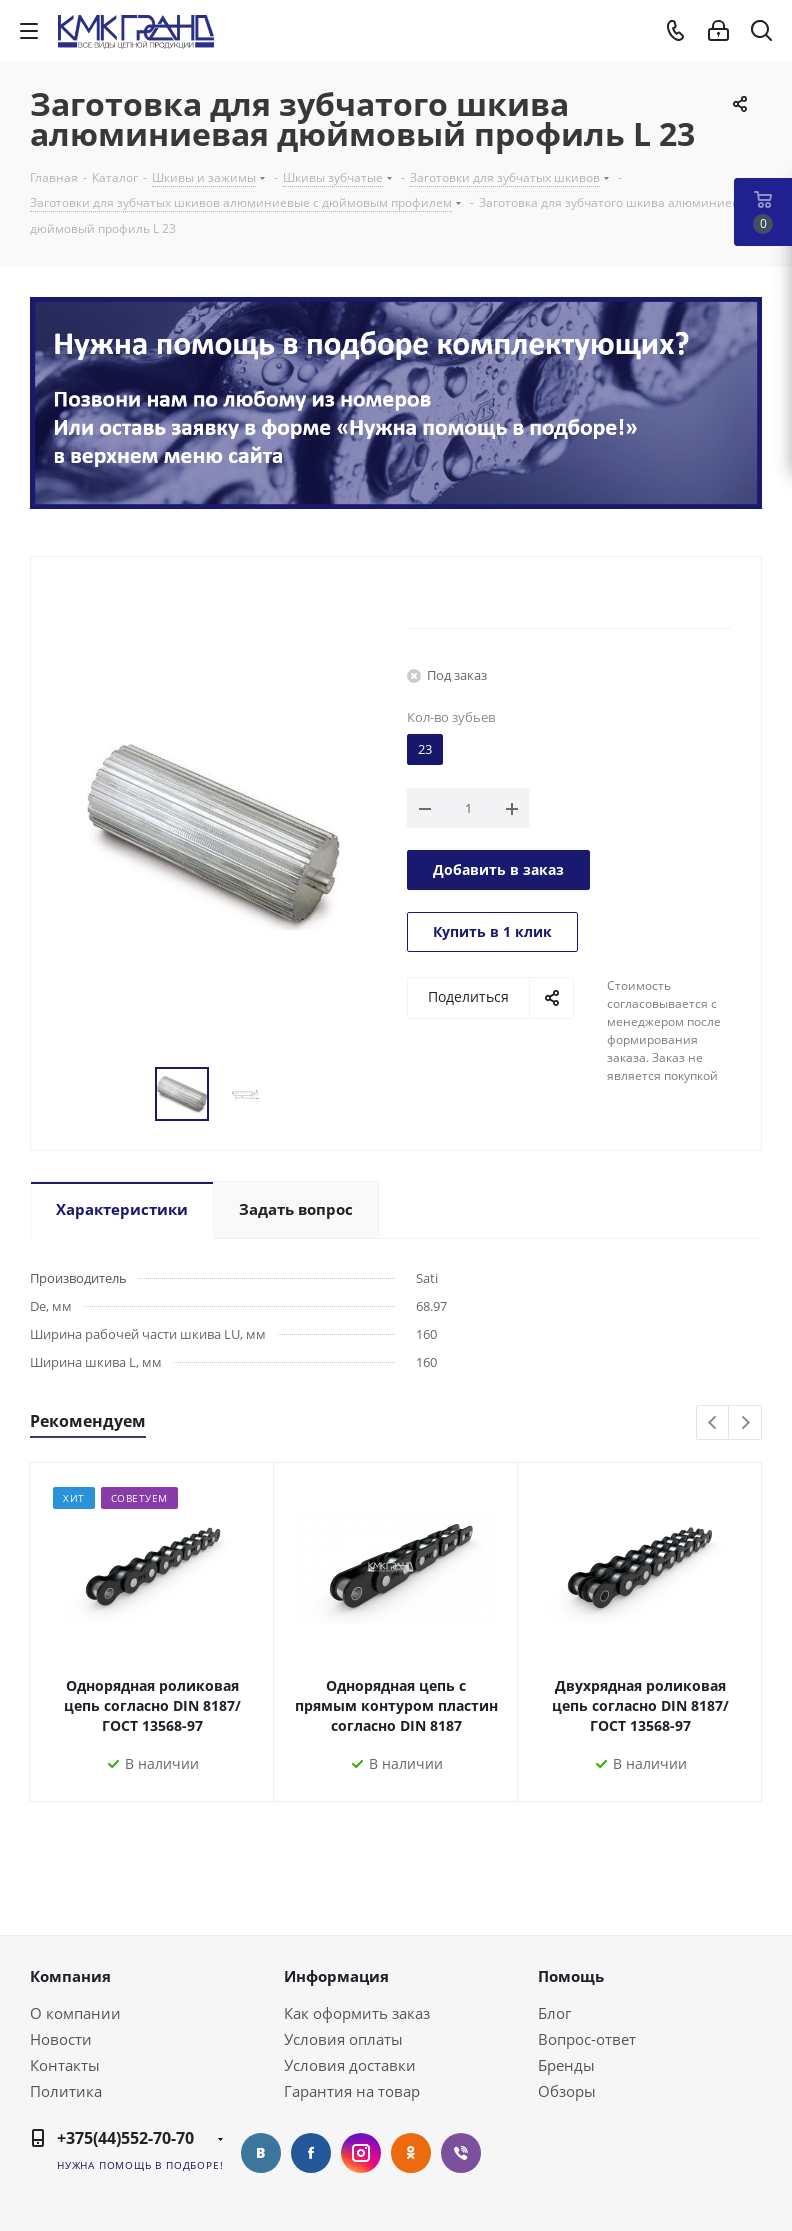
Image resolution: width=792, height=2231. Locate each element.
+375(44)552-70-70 (125, 2138)
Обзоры (567, 2091)
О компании (75, 2013)
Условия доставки (350, 2065)
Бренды (566, 2065)
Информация (336, 1976)
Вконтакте (261, 2153)
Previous (713, 1423)
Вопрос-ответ (587, 2039)
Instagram (361, 2153)
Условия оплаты (343, 2039)
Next (745, 1423)
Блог (554, 2013)
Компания (70, 1976)
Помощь (571, 1976)
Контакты (65, 2065)
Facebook (311, 2153)
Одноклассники (411, 2153)
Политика (66, 2091)
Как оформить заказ (357, 2013)
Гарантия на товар (352, 2091)
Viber (461, 2153)
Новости (61, 2039)
